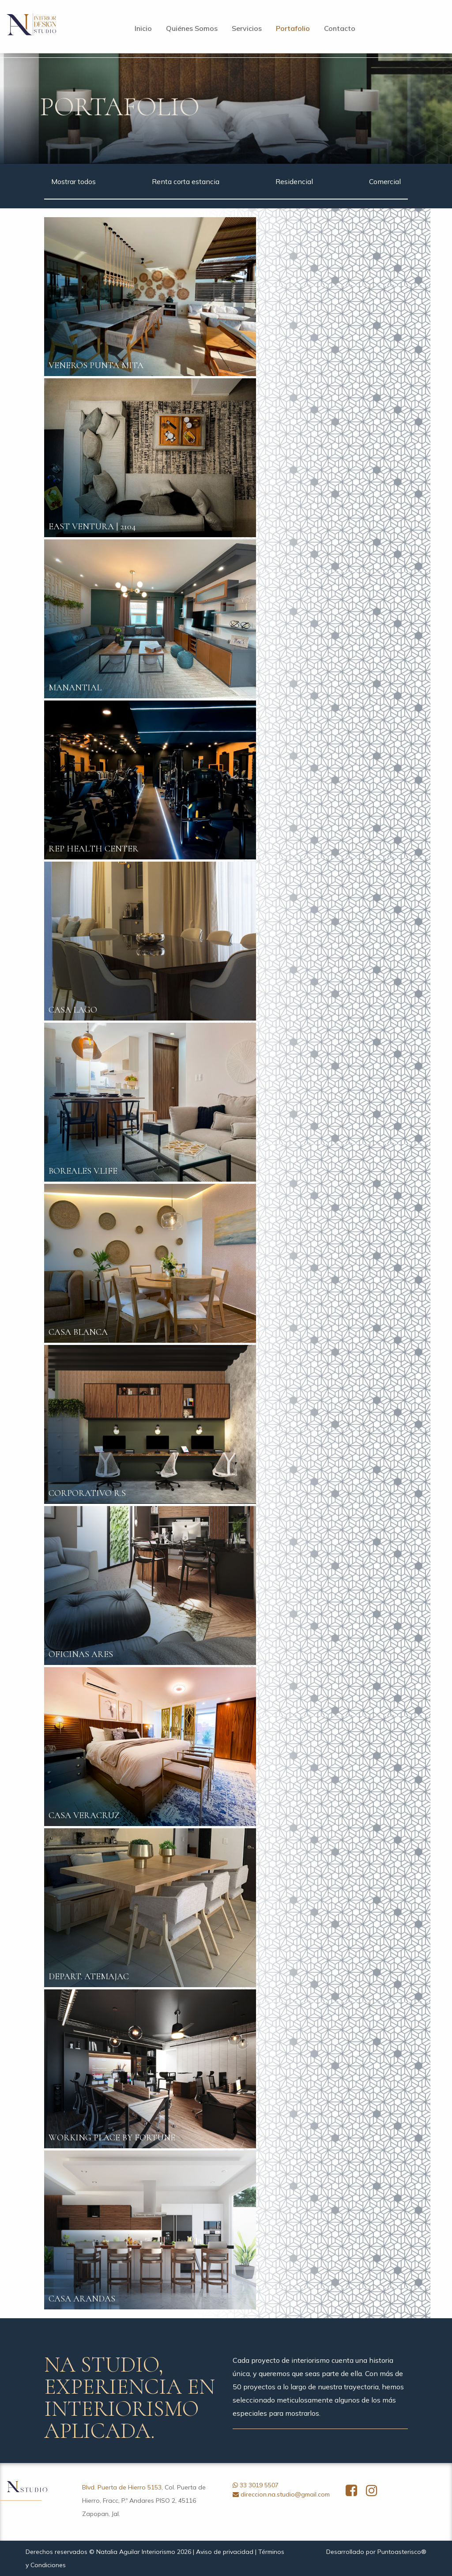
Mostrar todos (73, 181)
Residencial (294, 181)
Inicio (143, 28)
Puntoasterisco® (401, 2552)
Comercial (385, 181)
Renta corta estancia (185, 181)
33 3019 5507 (259, 2485)
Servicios (247, 28)
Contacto (339, 28)
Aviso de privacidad (224, 2552)
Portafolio (293, 28)
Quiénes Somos (192, 28)
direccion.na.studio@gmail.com (285, 2494)
